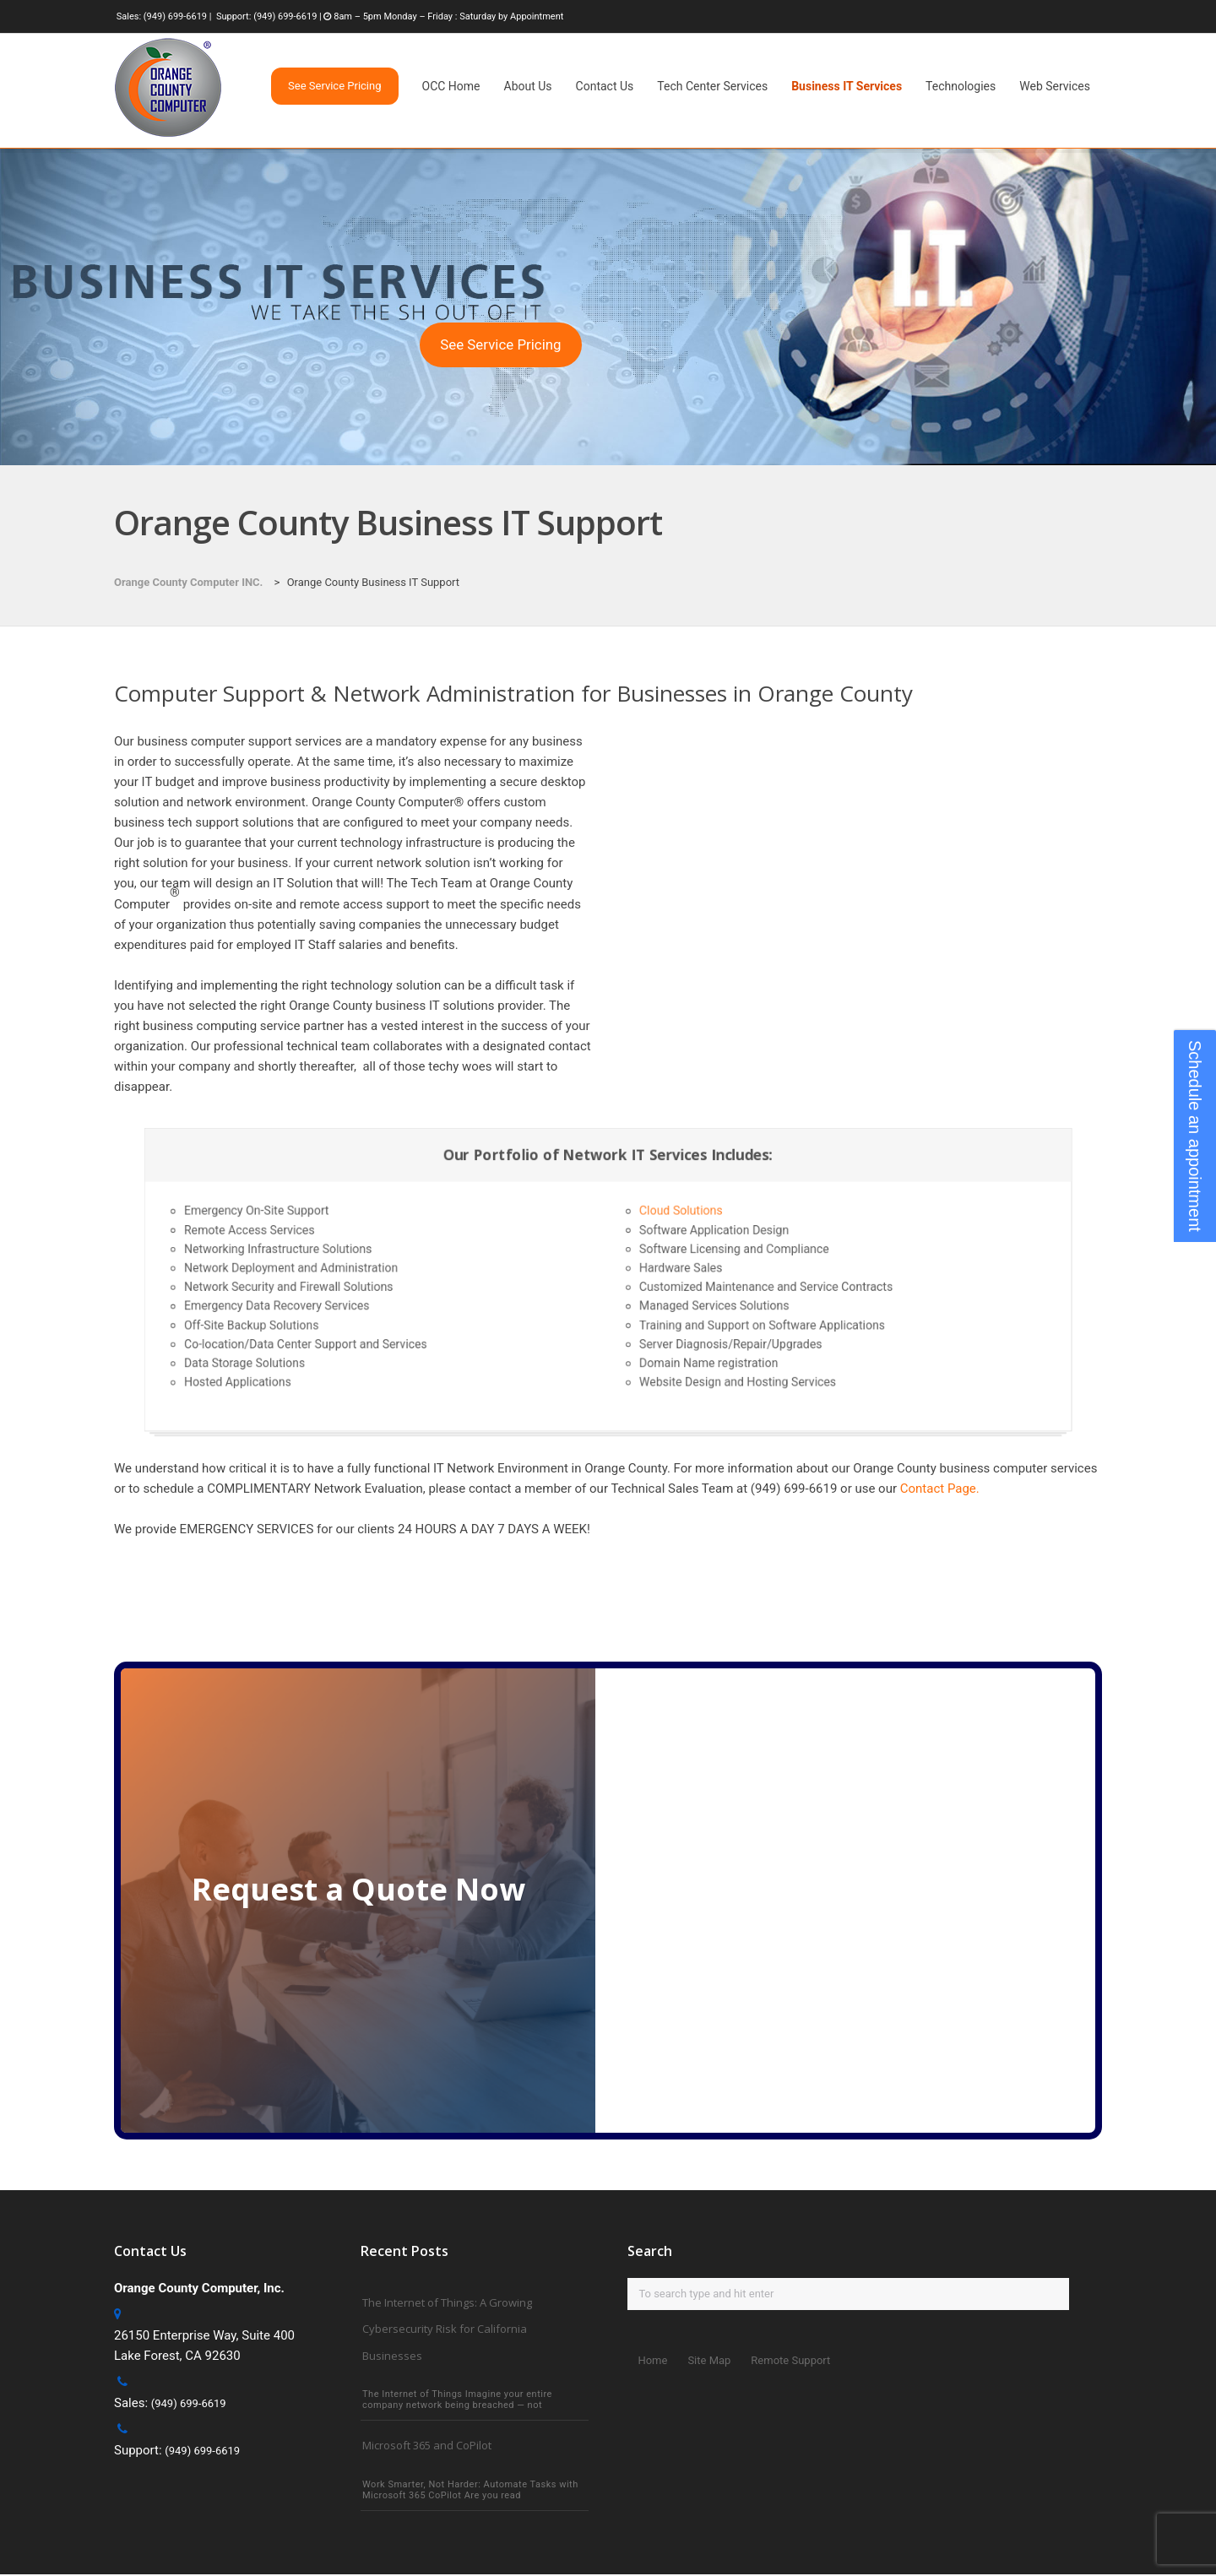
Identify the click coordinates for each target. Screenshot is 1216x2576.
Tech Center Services (712, 86)
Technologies (961, 86)
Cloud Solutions (659, 1230)
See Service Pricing (500, 344)
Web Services (1054, 86)
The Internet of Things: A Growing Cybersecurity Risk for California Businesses (447, 2329)
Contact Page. (940, 1488)
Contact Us (605, 86)
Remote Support (790, 2360)
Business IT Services (846, 86)
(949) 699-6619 (175, 16)
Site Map (708, 2360)
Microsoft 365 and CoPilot (426, 2446)
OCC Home (451, 86)
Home (652, 2360)
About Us (528, 86)
